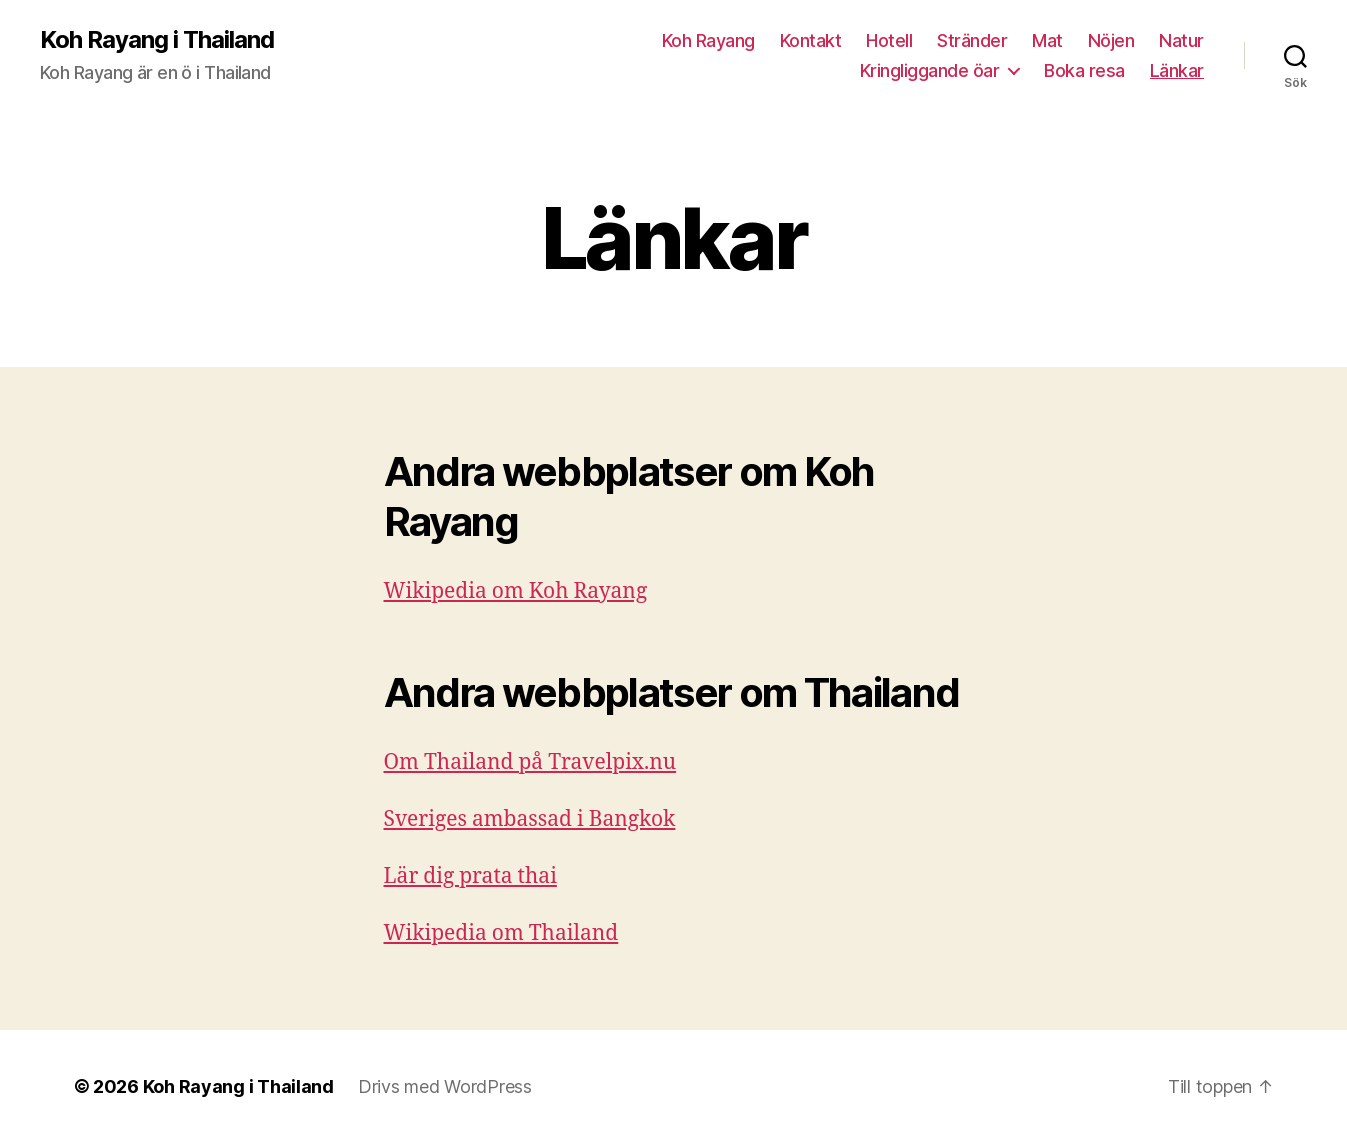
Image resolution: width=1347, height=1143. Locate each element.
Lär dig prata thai (470, 876)
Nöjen (1111, 40)
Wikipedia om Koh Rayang (516, 591)
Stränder (972, 40)
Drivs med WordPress (445, 1086)
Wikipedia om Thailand (501, 933)
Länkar (1177, 70)
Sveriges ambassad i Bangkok (530, 819)
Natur (1181, 40)
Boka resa (1084, 70)
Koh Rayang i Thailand (157, 40)
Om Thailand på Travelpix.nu (530, 762)
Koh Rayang (708, 40)
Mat (1047, 40)
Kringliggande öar (930, 70)
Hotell (889, 40)
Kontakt (811, 40)
